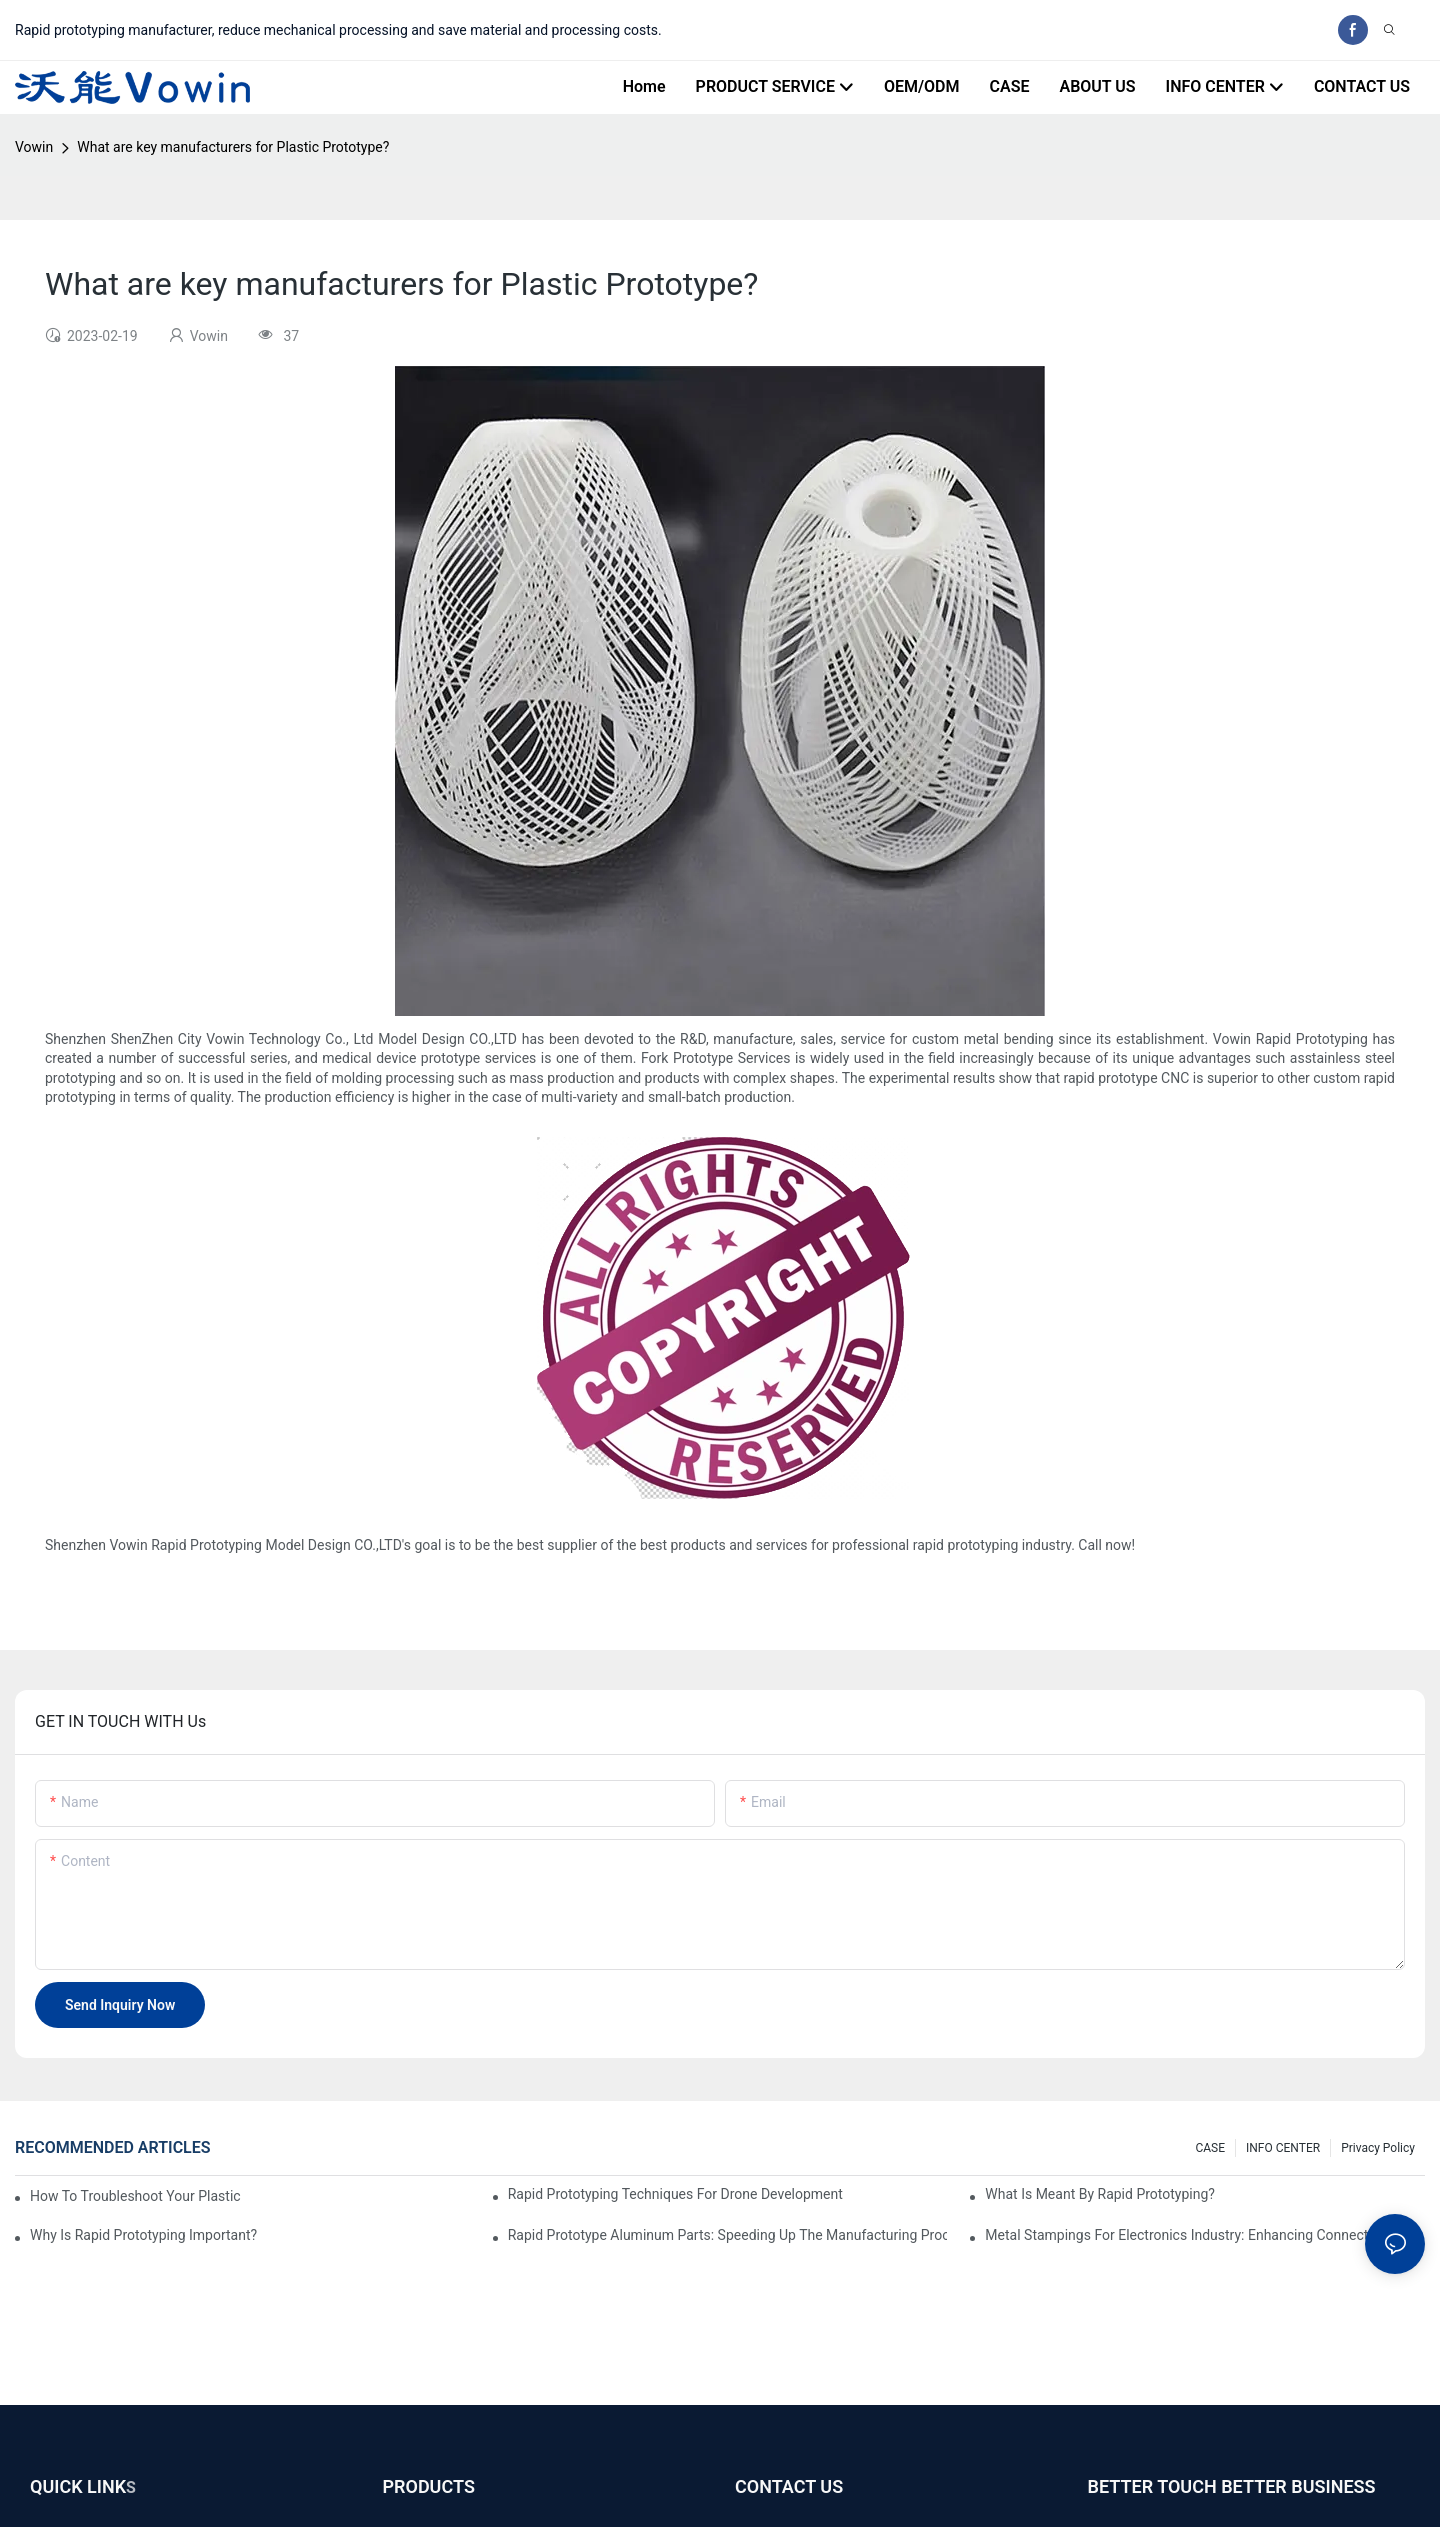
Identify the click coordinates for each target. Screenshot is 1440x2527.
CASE (1210, 2148)
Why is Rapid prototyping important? (143, 2235)
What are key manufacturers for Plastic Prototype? (233, 147)
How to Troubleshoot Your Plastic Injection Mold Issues (136, 2196)
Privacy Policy (1378, 2148)
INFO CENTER (1283, 2148)
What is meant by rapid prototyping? (1100, 2194)
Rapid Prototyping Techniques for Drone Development (675, 2194)
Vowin (34, 147)
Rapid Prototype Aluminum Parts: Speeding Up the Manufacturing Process (728, 2235)
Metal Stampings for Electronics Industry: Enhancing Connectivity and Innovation (1205, 2235)
